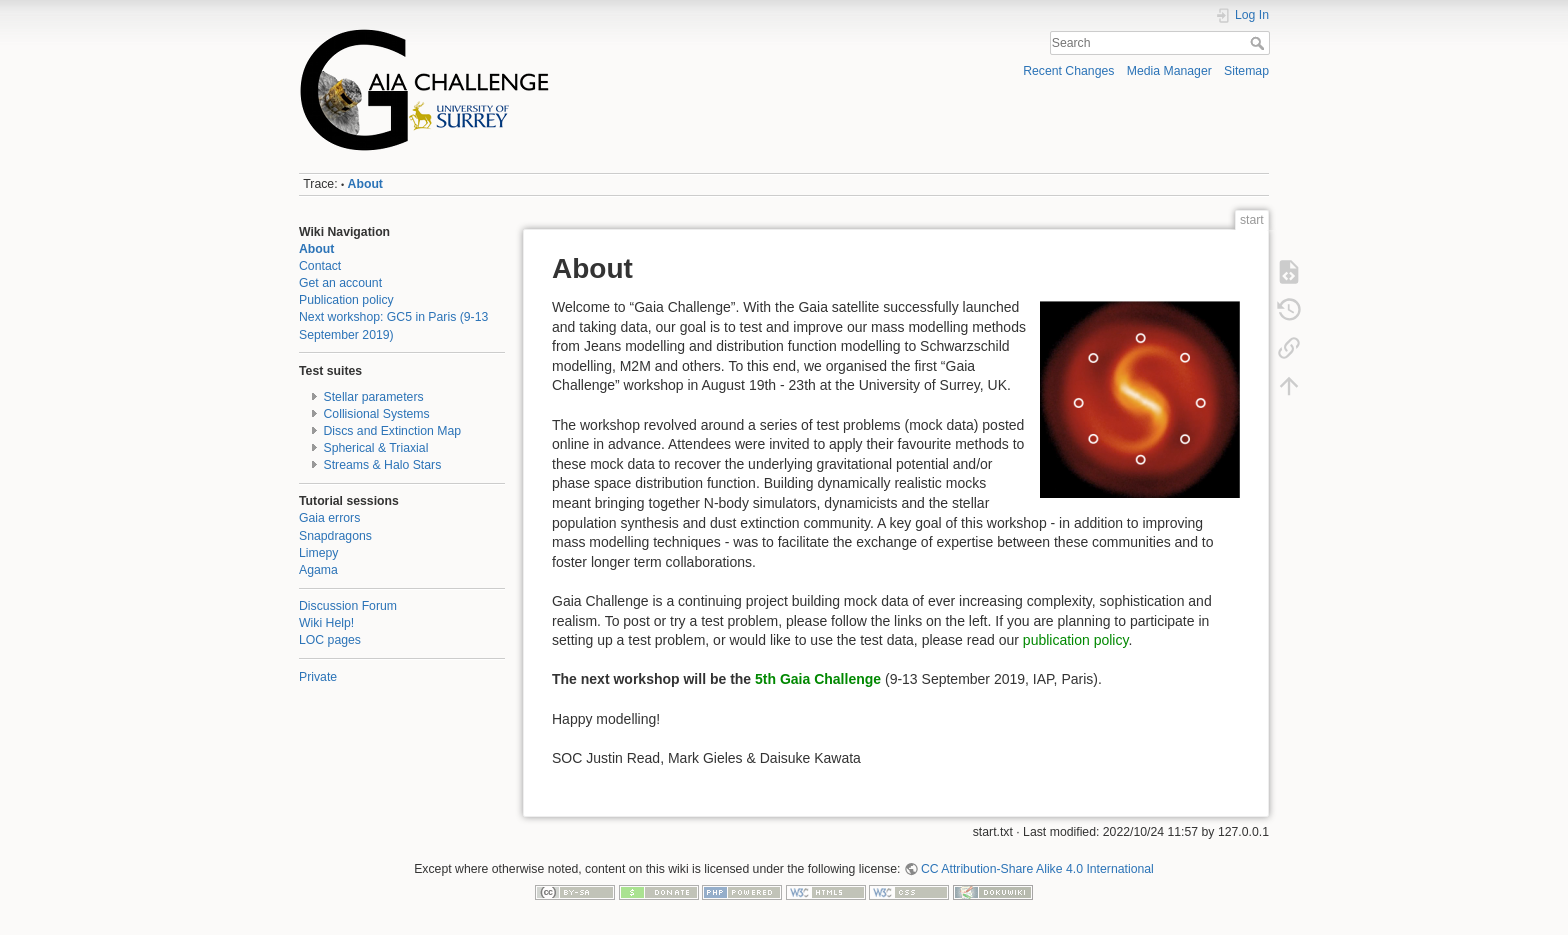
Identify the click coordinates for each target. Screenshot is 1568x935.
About (365, 184)
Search (1259, 43)
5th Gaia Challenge (818, 679)
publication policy (1076, 640)
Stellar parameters (374, 397)
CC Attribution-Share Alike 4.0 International (1037, 869)
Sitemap (1246, 71)
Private (318, 677)
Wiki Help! (326, 623)
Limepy (319, 553)
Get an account (340, 283)
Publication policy (346, 300)
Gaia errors (329, 518)
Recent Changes (1068, 71)
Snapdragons (335, 536)
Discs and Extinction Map (393, 431)
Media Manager (1169, 71)
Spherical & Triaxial (376, 448)
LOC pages (330, 640)
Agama (318, 570)
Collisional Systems (377, 414)
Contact (320, 266)
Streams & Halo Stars (383, 465)
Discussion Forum (348, 606)
